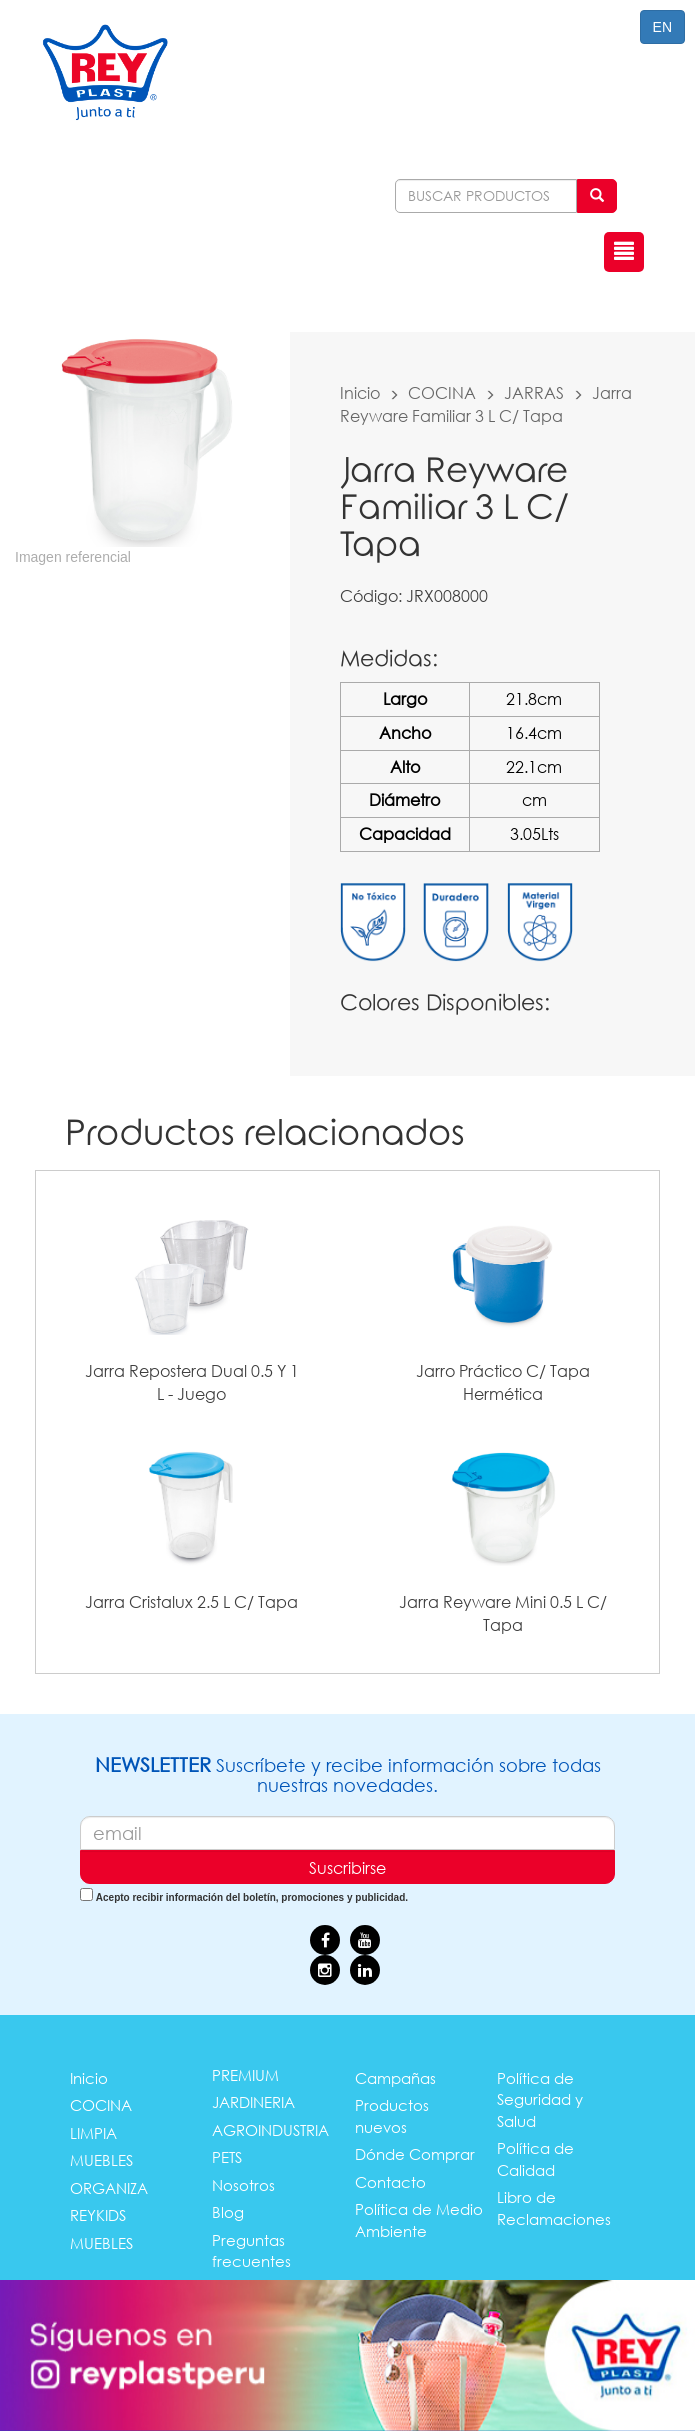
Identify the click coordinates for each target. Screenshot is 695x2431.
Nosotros (243, 2185)
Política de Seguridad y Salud (540, 2099)
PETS (227, 2157)
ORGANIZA (109, 2188)
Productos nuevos (392, 2115)
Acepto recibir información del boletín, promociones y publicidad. (252, 1897)
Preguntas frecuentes (251, 2250)
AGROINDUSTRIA (270, 2130)
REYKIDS (98, 2215)
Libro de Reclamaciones (554, 2207)
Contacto (390, 2182)
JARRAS (534, 392)
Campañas (395, 2078)
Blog (228, 2212)
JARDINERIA (253, 2102)
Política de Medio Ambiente (419, 2219)
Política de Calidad (535, 2158)
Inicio (360, 392)
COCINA (442, 392)
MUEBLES (101, 2160)
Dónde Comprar (415, 2154)
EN (662, 27)
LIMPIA (93, 2133)
